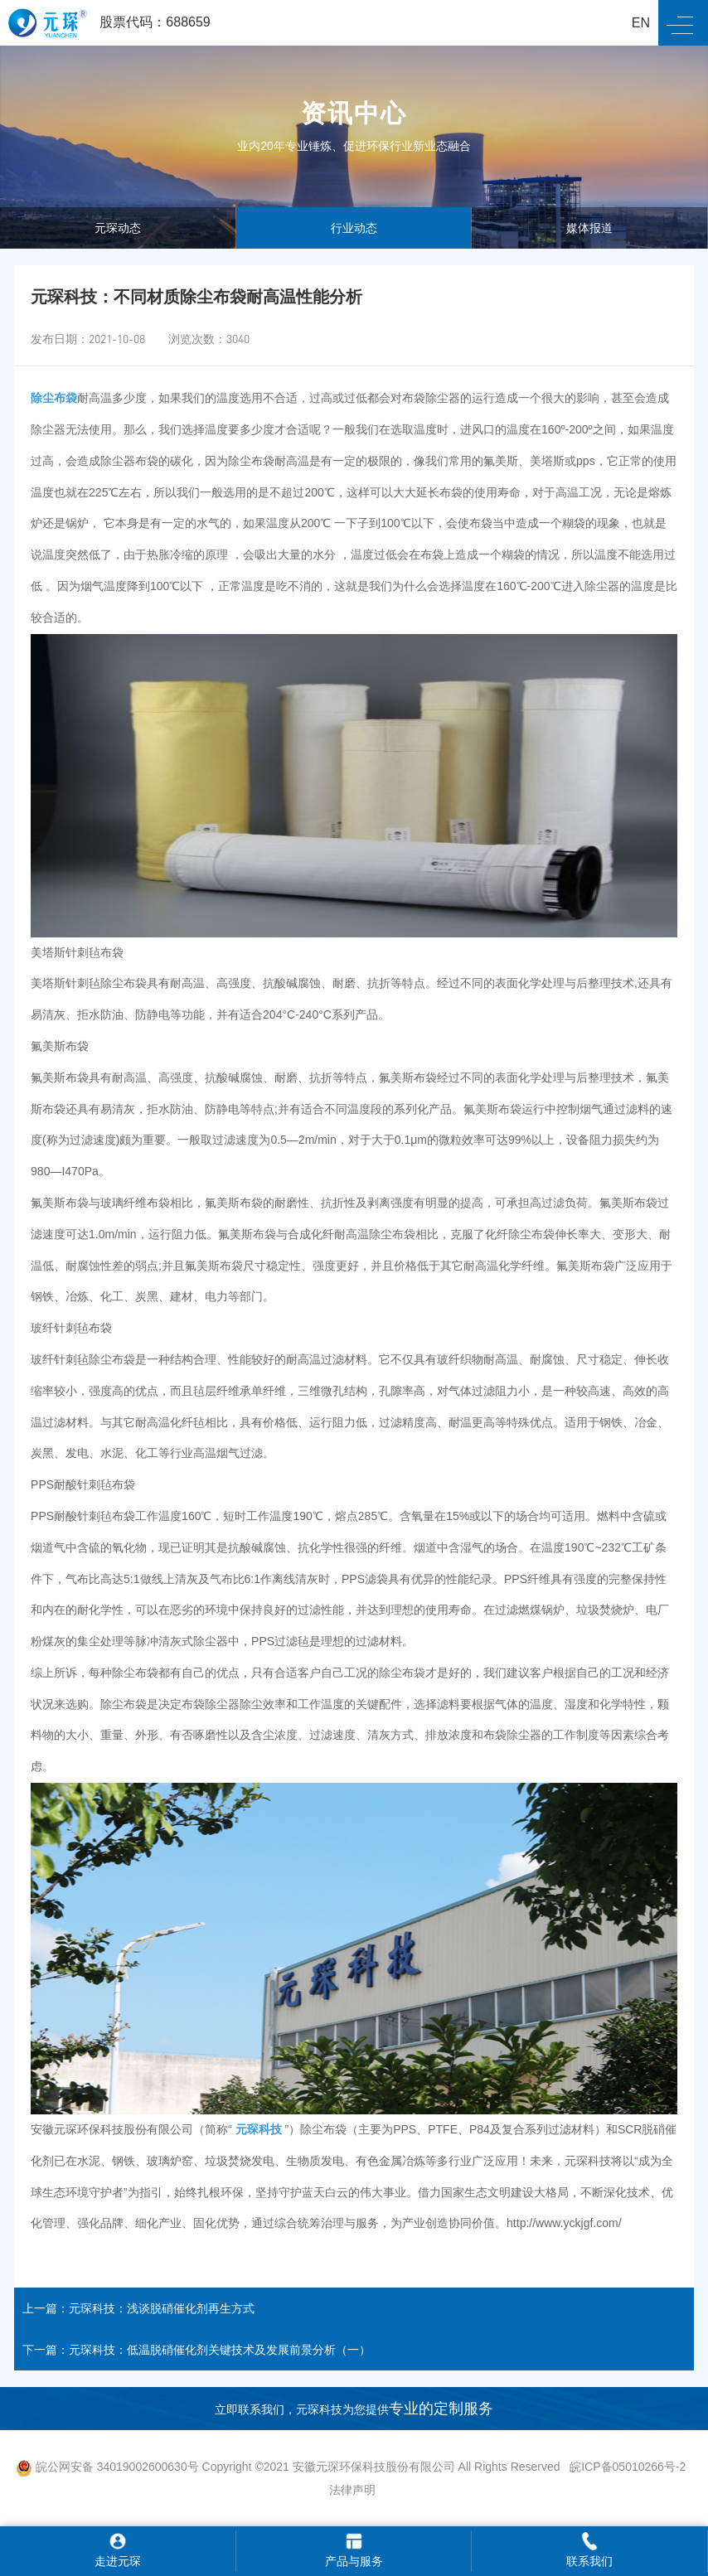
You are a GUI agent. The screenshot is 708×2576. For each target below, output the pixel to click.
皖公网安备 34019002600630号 (107, 2466)
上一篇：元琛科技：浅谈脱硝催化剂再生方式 (138, 2308)
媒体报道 (589, 228)
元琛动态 (118, 228)
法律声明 (352, 2489)
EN (641, 23)
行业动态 (354, 228)
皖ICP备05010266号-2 (629, 2466)
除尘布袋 (54, 397)
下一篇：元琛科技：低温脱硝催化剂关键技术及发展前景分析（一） (196, 2349)
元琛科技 (258, 2129)
